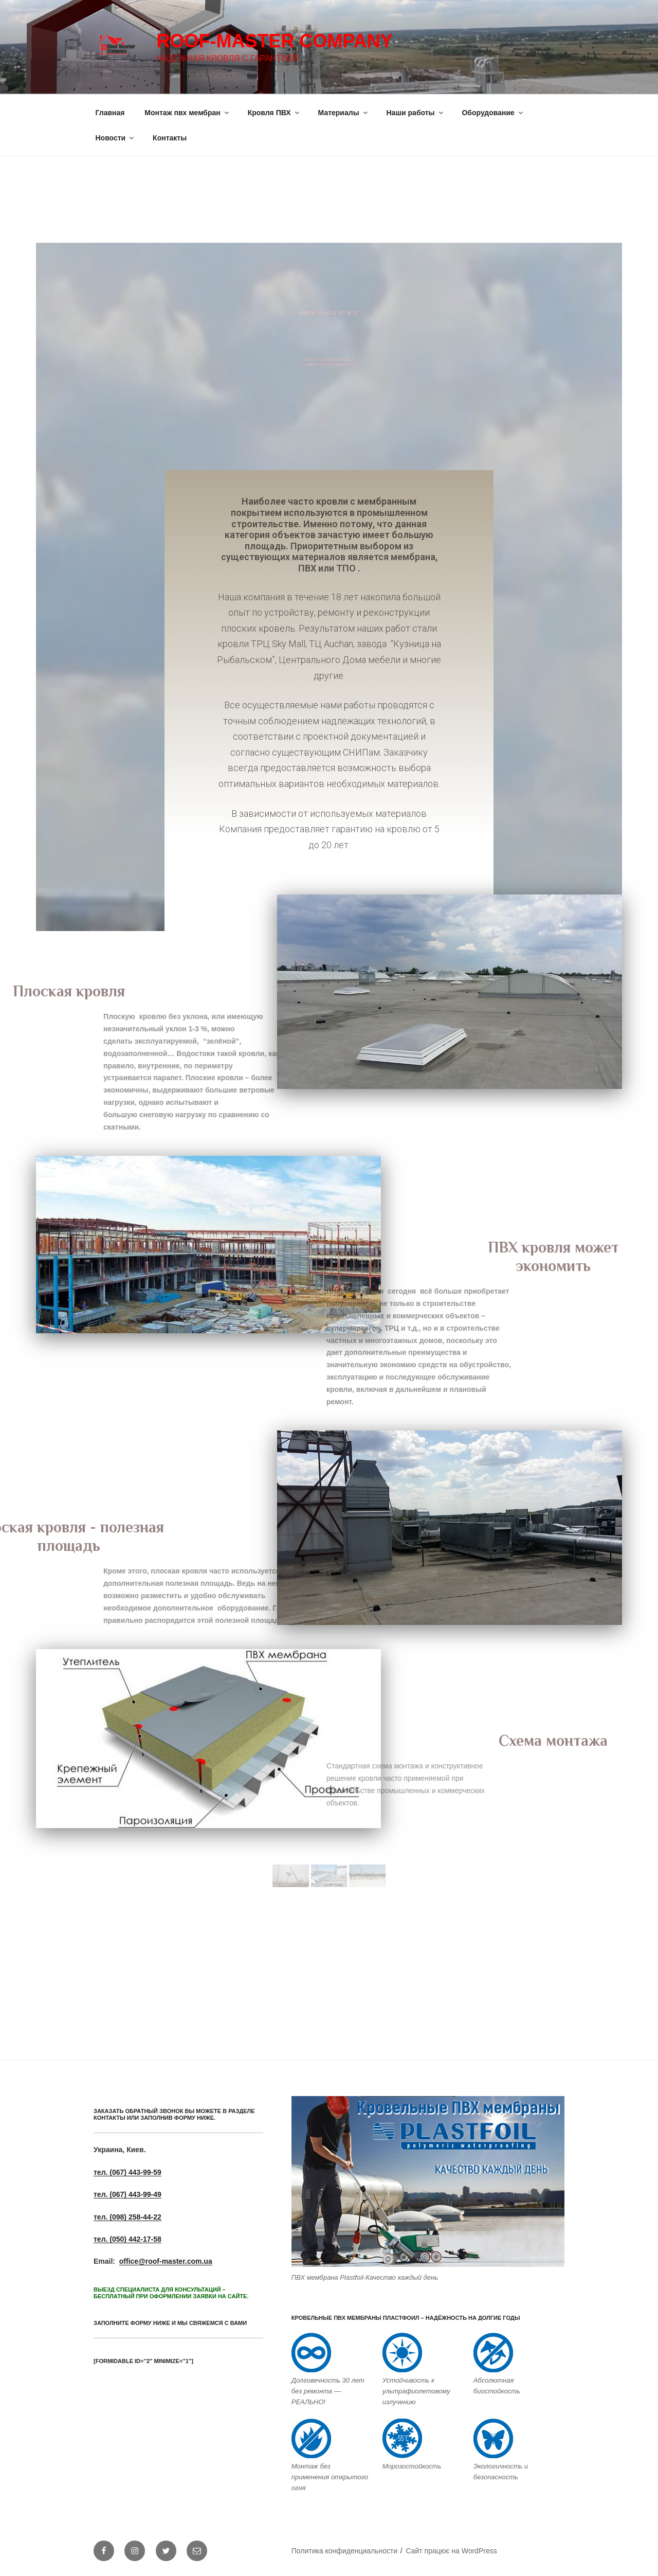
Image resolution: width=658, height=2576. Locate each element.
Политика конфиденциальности (344, 2551)
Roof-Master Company (274, 40)
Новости (116, 138)
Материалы (343, 113)
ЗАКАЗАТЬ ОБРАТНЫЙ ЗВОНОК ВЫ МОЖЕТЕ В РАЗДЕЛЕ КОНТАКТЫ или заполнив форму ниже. (174, 2114)
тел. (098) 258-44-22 (127, 2217)
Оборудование (493, 113)
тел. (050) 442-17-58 (127, 2239)
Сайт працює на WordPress (451, 2551)
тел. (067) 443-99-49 (127, 2194)
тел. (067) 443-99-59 (127, 2172)
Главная (110, 113)
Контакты (170, 138)
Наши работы (416, 113)
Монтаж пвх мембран (187, 113)
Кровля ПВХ (274, 113)
